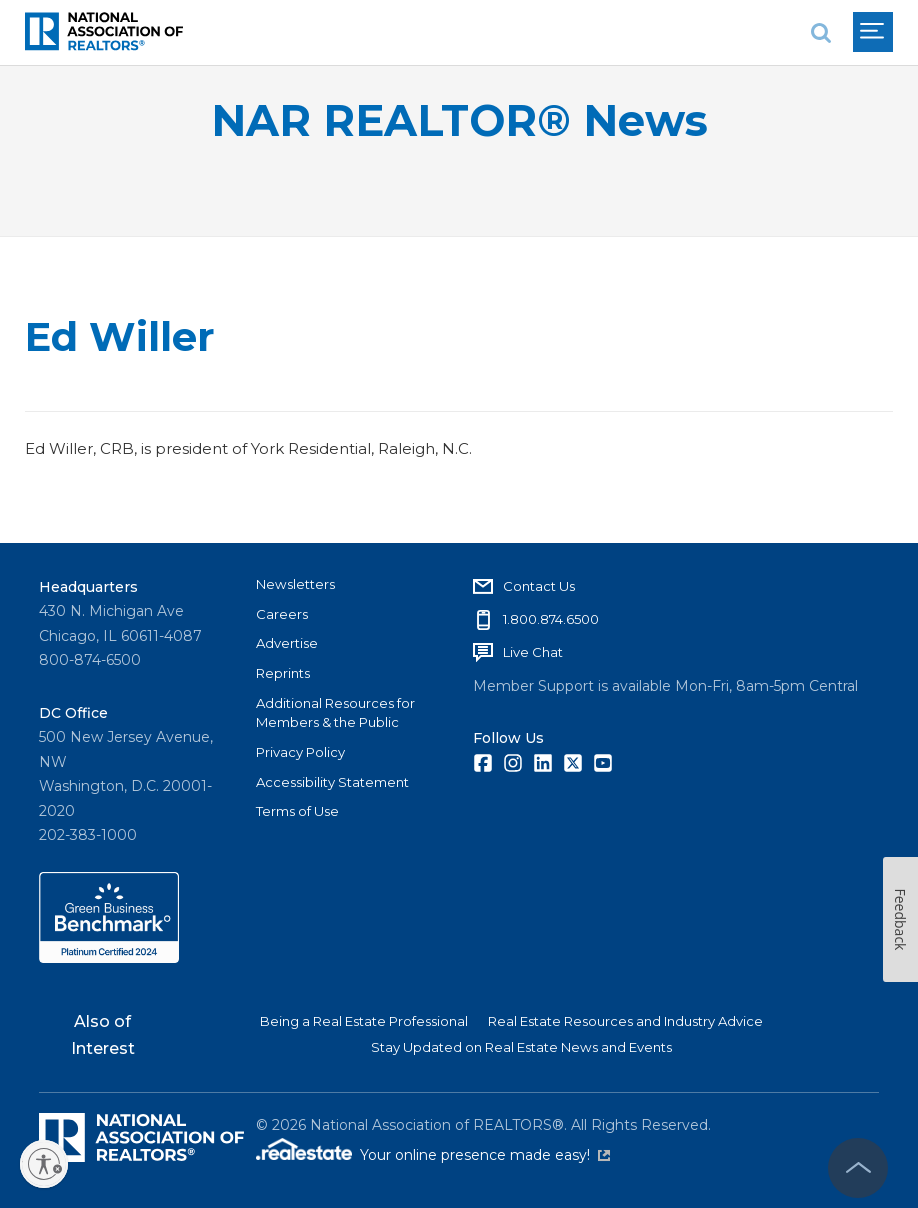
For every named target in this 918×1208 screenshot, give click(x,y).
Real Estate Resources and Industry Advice (625, 1021)
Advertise (287, 643)
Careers (282, 614)
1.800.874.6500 (551, 619)
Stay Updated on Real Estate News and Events (521, 1047)
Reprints (283, 673)
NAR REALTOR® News (459, 120)
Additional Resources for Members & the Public (335, 713)
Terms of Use (297, 811)
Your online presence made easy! (485, 1155)
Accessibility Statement (332, 782)
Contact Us (539, 586)
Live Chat (533, 652)
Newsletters (295, 584)
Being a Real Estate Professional (364, 1021)
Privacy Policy (300, 752)
